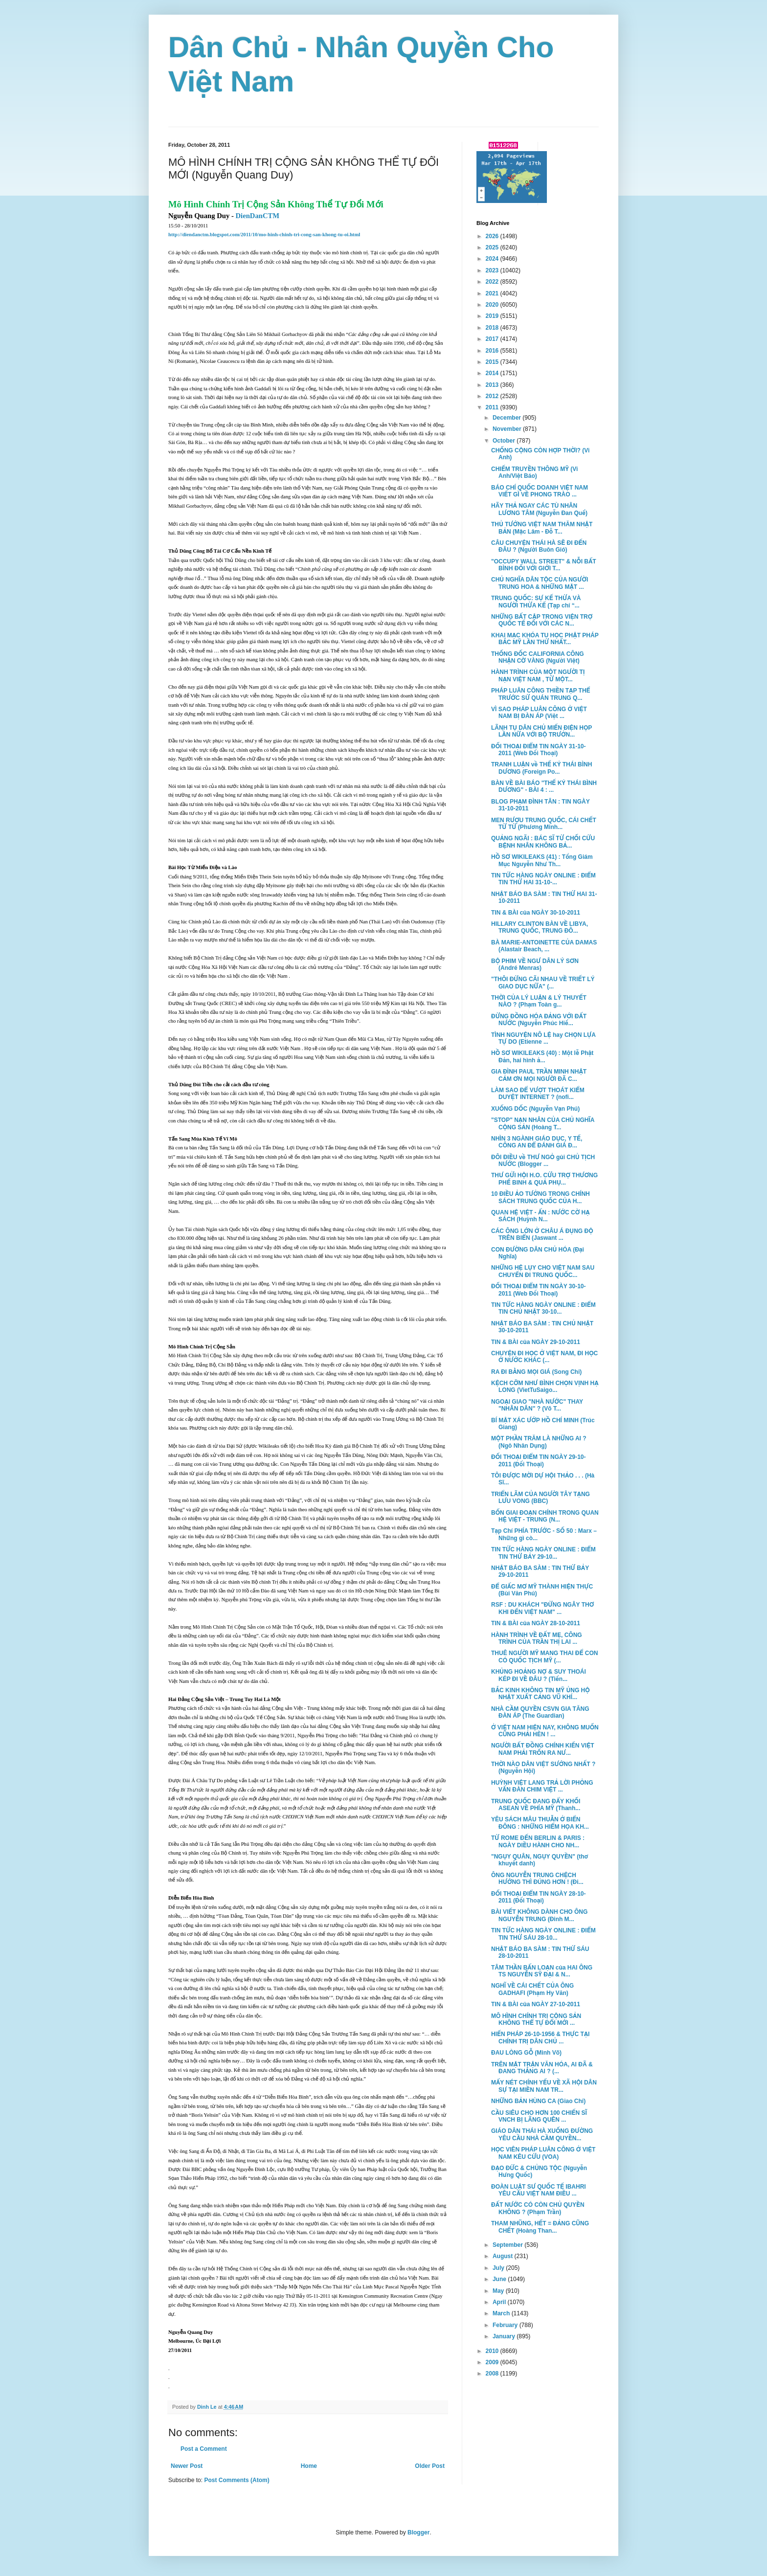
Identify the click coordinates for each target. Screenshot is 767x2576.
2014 (493, 373)
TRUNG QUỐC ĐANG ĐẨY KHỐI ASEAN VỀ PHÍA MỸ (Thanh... (535, 1805)
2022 (493, 281)
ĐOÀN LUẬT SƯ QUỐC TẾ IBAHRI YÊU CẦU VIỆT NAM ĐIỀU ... (538, 2190)
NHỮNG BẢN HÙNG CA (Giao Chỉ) (538, 2101)
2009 (493, 2362)
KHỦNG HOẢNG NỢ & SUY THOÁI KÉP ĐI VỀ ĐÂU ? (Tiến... (538, 1675)
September (508, 2244)
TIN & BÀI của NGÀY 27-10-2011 (535, 2004)
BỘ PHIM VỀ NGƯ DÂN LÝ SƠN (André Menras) (535, 964)
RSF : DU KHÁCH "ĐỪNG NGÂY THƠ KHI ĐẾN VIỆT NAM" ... (542, 1608)
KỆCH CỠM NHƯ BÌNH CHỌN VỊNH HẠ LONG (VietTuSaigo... (545, 1386)
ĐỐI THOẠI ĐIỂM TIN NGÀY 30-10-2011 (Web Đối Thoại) (538, 1290)
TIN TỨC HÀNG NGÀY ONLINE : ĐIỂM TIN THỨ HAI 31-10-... (543, 879)
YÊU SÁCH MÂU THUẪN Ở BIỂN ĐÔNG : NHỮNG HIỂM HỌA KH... (540, 1823)
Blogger (418, 2532)
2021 (493, 293)
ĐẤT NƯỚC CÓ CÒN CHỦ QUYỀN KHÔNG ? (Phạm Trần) (538, 2208)
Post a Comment (203, 2448)
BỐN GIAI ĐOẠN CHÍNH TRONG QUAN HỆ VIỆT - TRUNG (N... (545, 1516)
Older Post (430, 2466)
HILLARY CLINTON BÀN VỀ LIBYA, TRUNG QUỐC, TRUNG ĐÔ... (539, 927)
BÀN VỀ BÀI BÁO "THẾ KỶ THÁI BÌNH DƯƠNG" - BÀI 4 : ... (544, 786)
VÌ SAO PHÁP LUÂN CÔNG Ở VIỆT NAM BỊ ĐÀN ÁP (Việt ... (539, 712)
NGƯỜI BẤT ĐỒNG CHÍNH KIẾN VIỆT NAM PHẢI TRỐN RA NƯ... (542, 1749)
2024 (493, 258)
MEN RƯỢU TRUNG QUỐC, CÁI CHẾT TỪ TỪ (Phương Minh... (543, 823)
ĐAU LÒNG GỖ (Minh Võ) (526, 2052)
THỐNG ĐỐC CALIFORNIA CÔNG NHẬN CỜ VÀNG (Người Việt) (537, 657)
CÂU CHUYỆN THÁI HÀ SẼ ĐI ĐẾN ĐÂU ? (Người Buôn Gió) (539, 546)
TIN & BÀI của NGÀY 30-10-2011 (535, 912)
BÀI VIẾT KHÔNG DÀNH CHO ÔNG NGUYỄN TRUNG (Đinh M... (539, 1915)
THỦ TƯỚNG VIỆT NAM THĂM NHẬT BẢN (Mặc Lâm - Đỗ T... (541, 528)
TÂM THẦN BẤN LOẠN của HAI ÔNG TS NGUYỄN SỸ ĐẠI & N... (541, 1971)
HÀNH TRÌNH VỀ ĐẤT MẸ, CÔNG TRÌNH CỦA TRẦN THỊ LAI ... (536, 1638)
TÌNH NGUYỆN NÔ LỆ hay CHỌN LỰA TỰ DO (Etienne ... (543, 1038)
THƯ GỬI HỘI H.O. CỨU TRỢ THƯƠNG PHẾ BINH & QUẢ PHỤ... (544, 1179)
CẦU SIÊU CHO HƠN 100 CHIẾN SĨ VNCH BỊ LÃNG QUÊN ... (539, 2116)
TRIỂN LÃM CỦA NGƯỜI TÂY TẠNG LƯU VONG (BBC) (540, 1497)
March (502, 2313)
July (499, 2267)
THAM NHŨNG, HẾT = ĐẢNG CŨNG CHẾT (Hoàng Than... (540, 2227)
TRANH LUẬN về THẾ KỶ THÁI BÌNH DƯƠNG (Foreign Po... (541, 768)
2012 (493, 396)
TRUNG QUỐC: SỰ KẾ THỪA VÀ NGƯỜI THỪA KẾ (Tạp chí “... (536, 601)
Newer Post (187, 2466)
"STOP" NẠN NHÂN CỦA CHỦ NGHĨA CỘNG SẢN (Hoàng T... (542, 1123)
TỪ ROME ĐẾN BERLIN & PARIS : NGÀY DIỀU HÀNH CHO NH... (538, 1841)
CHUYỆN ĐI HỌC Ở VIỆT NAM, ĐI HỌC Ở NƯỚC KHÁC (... (544, 1357)
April (500, 2302)
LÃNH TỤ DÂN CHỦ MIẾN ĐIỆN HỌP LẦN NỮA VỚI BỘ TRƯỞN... (541, 731)
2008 (493, 2373)
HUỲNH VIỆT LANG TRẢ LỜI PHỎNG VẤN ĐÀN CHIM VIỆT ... (542, 1786)
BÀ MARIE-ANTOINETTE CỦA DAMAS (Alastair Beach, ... (544, 946)
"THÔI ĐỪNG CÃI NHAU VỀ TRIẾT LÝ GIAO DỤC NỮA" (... (543, 982)
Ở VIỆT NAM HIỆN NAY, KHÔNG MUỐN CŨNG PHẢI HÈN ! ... (545, 1731)
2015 (493, 361)
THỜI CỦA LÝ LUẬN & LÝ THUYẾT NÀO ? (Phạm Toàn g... (539, 1001)
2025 (493, 247)
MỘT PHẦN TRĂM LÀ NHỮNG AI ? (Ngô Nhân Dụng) (539, 1442)
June (500, 2279)
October (505, 440)
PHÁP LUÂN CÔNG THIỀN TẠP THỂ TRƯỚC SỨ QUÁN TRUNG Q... (540, 694)
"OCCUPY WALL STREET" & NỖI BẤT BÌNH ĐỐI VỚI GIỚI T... (543, 565)
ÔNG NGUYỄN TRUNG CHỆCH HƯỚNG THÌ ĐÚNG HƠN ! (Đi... (537, 1878)
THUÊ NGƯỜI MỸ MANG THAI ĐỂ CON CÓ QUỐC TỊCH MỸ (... (544, 1656)
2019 (493, 316)
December (507, 417)
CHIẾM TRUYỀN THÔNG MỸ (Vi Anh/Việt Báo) (534, 472)
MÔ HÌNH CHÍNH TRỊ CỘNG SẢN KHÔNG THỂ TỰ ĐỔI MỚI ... (536, 2019)
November (508, 429)
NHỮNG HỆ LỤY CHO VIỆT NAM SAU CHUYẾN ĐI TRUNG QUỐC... (542, 1271)
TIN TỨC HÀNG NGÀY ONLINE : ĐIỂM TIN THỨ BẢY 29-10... (543, 1553)
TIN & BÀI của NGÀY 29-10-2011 (535, 1342)
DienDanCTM (258, 216)
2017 (493, 339)
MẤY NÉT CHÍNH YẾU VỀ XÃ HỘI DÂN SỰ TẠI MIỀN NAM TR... (544, 2086)
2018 (493, 327)
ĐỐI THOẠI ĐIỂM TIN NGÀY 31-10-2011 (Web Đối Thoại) (538, 750)
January (505, 2336)
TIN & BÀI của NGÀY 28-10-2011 (535, 1623)
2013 (493, 384)
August (504, 2256)
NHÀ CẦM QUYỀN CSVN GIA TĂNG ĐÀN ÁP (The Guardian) (540, 1712)
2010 (493, 2351)
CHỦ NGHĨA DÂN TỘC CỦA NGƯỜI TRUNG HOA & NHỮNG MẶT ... (539, 583)
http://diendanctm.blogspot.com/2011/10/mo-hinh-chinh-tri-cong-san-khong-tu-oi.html (264, 234)
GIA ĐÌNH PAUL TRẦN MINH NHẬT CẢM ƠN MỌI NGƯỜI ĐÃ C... (539, 1075)
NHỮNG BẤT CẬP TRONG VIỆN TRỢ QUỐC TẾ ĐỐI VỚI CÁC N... (541, 620)
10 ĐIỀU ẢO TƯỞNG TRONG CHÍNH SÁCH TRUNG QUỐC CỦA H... (540, 1197)
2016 (493, 350)
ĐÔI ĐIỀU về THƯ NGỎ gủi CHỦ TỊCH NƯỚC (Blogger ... (543, 1160)
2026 (493, 236)
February (506, 2325)
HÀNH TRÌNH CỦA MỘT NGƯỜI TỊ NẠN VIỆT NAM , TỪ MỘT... (538, 675)
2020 (493, 304)
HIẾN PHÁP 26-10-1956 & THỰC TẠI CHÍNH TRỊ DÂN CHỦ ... (540, 2037)
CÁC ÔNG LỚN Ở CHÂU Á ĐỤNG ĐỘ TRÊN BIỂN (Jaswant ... (542, 1234)
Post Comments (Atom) (236, 2480)
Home (309, 2466)
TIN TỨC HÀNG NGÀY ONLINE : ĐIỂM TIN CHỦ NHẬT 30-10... (543, 1308)
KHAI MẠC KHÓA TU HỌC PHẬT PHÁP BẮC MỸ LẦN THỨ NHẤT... (544, 639)
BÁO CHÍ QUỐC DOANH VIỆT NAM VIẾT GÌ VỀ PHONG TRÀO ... (539, 491)
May (499, 2290)
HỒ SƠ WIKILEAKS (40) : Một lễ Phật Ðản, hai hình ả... (542, 1056)
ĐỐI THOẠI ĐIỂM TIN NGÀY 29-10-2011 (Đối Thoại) (538, 1460)
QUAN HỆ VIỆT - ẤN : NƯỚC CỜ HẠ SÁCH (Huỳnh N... (540, 1216)
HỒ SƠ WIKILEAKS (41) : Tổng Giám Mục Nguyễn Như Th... (542, 860)
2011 (493, 407)
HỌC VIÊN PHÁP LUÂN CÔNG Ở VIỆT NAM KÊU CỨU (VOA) (543, 2153)
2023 (493, 270)
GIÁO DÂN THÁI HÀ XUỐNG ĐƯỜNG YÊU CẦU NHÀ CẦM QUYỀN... (542, 2134)
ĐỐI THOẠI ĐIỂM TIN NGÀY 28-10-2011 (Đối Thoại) (538, 1897)
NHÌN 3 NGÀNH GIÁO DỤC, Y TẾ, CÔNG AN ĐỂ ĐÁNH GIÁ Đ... (536, 1142)
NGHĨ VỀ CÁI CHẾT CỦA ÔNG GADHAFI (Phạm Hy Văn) (532, 1989)
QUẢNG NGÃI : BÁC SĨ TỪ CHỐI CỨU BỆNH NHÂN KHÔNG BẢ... (543, 842)
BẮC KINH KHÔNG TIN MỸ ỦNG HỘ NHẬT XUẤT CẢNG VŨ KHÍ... (540, 1694)
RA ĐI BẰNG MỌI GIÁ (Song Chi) (536, 1371)
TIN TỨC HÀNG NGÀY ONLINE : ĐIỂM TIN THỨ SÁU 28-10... (543, 1934)
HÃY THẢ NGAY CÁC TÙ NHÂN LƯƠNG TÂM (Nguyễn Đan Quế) (539, 509)
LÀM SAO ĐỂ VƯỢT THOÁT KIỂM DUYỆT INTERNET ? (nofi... (538, 1093)
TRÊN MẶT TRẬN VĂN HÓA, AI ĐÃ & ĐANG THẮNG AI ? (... (542, 2068)
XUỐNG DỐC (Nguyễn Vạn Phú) (535, 1108)
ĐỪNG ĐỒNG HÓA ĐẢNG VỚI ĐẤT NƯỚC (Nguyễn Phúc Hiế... (539, 1020)
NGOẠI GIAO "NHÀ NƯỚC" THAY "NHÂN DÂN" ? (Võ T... (537, 1405)
